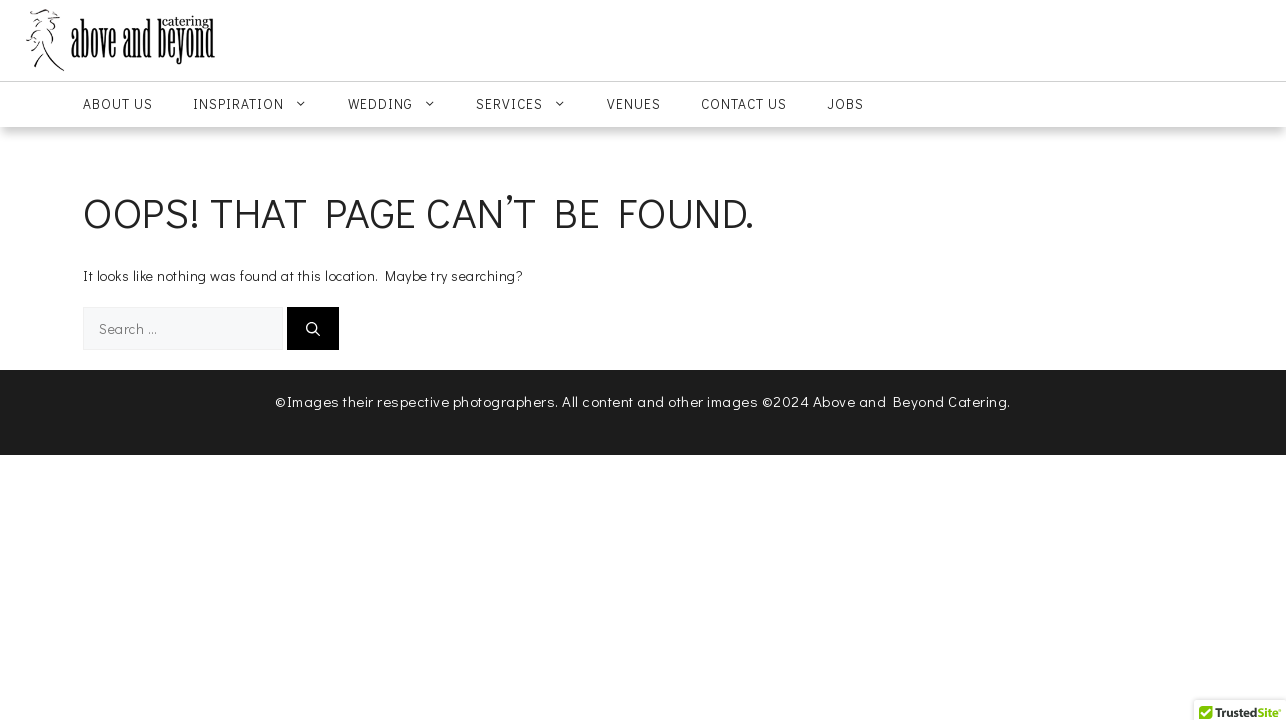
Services (531, 104)
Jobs (845, 104)
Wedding (402, 104)
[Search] (313, 328)
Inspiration (260, 104)
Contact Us (744, 104)
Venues (634, 104)
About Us (118, 104)
